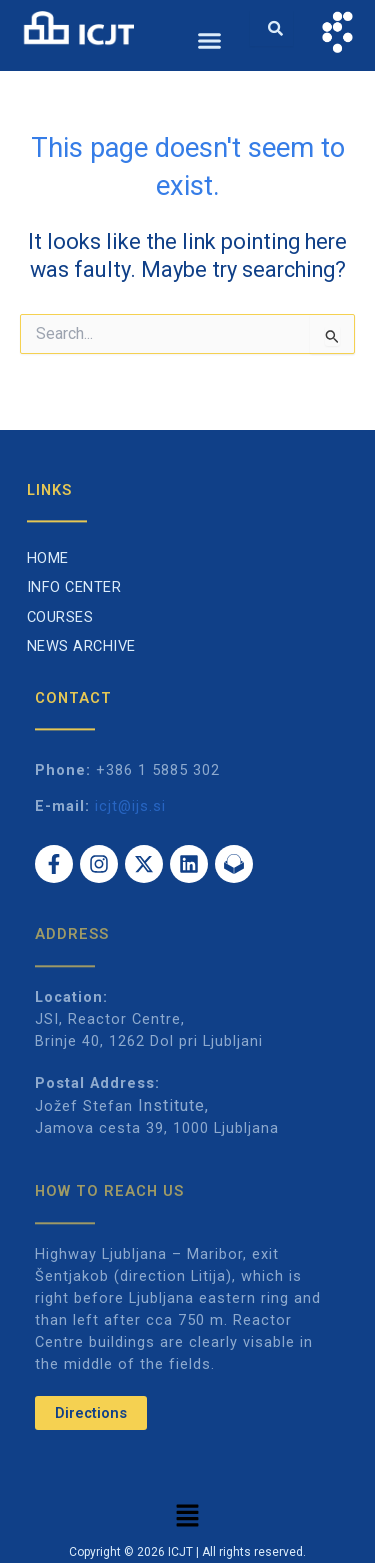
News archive (81, 646)
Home (48, 558)
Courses (60, 617)
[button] (210, 41)
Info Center (74, 587)
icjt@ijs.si (130, 806)
